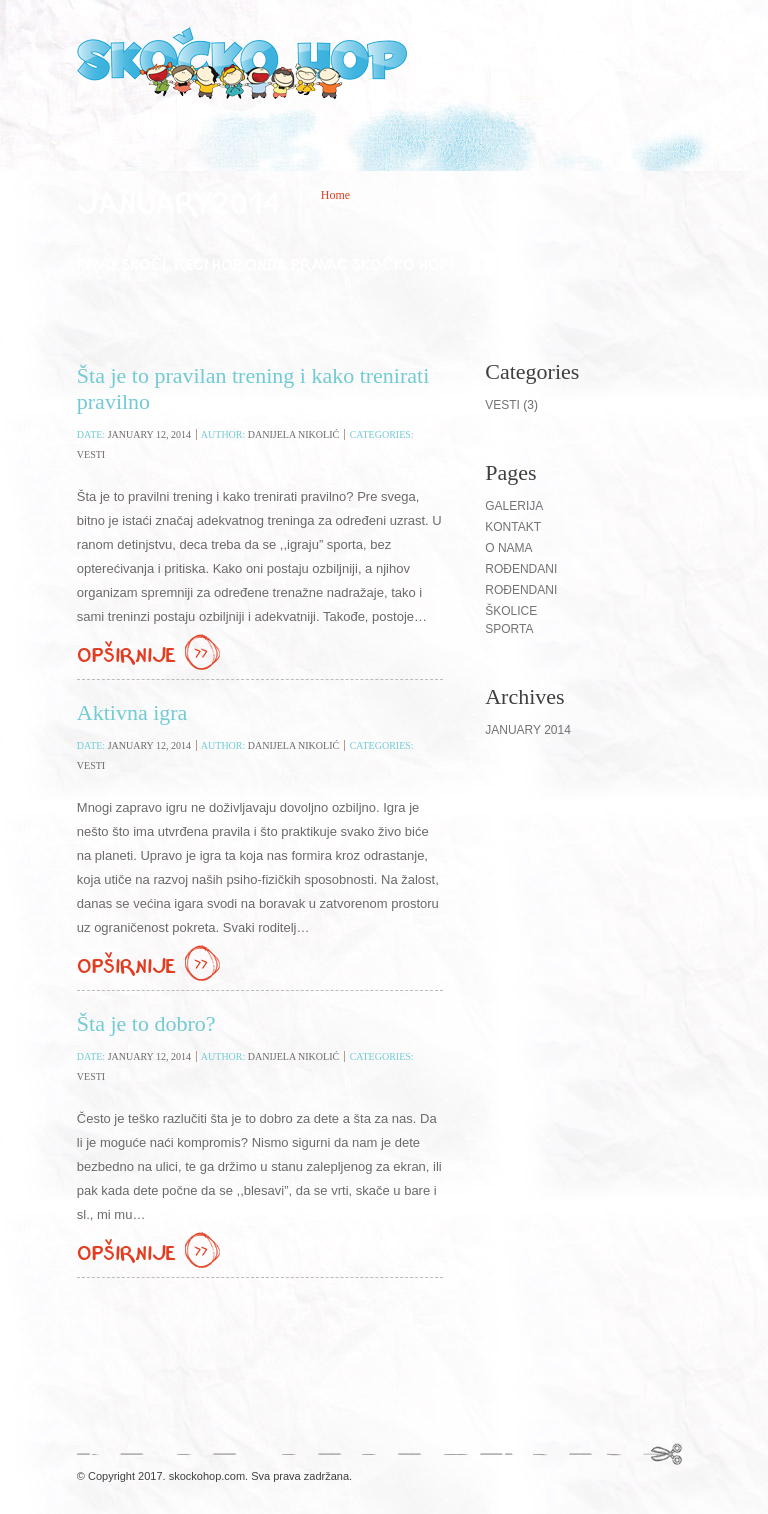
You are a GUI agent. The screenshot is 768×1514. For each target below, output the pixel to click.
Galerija (514, 506)
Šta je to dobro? (146, 1023)
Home (335, 195)
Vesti (91, 454)
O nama (508, 548)
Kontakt (513, 527)
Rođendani (521, 569)
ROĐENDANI (521, 590)
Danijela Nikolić (293, 434)
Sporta (509, 629)
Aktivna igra (132, 712)
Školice (511, 611)
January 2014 (528, 730)
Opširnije (151, 654)
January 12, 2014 (149, 434)
